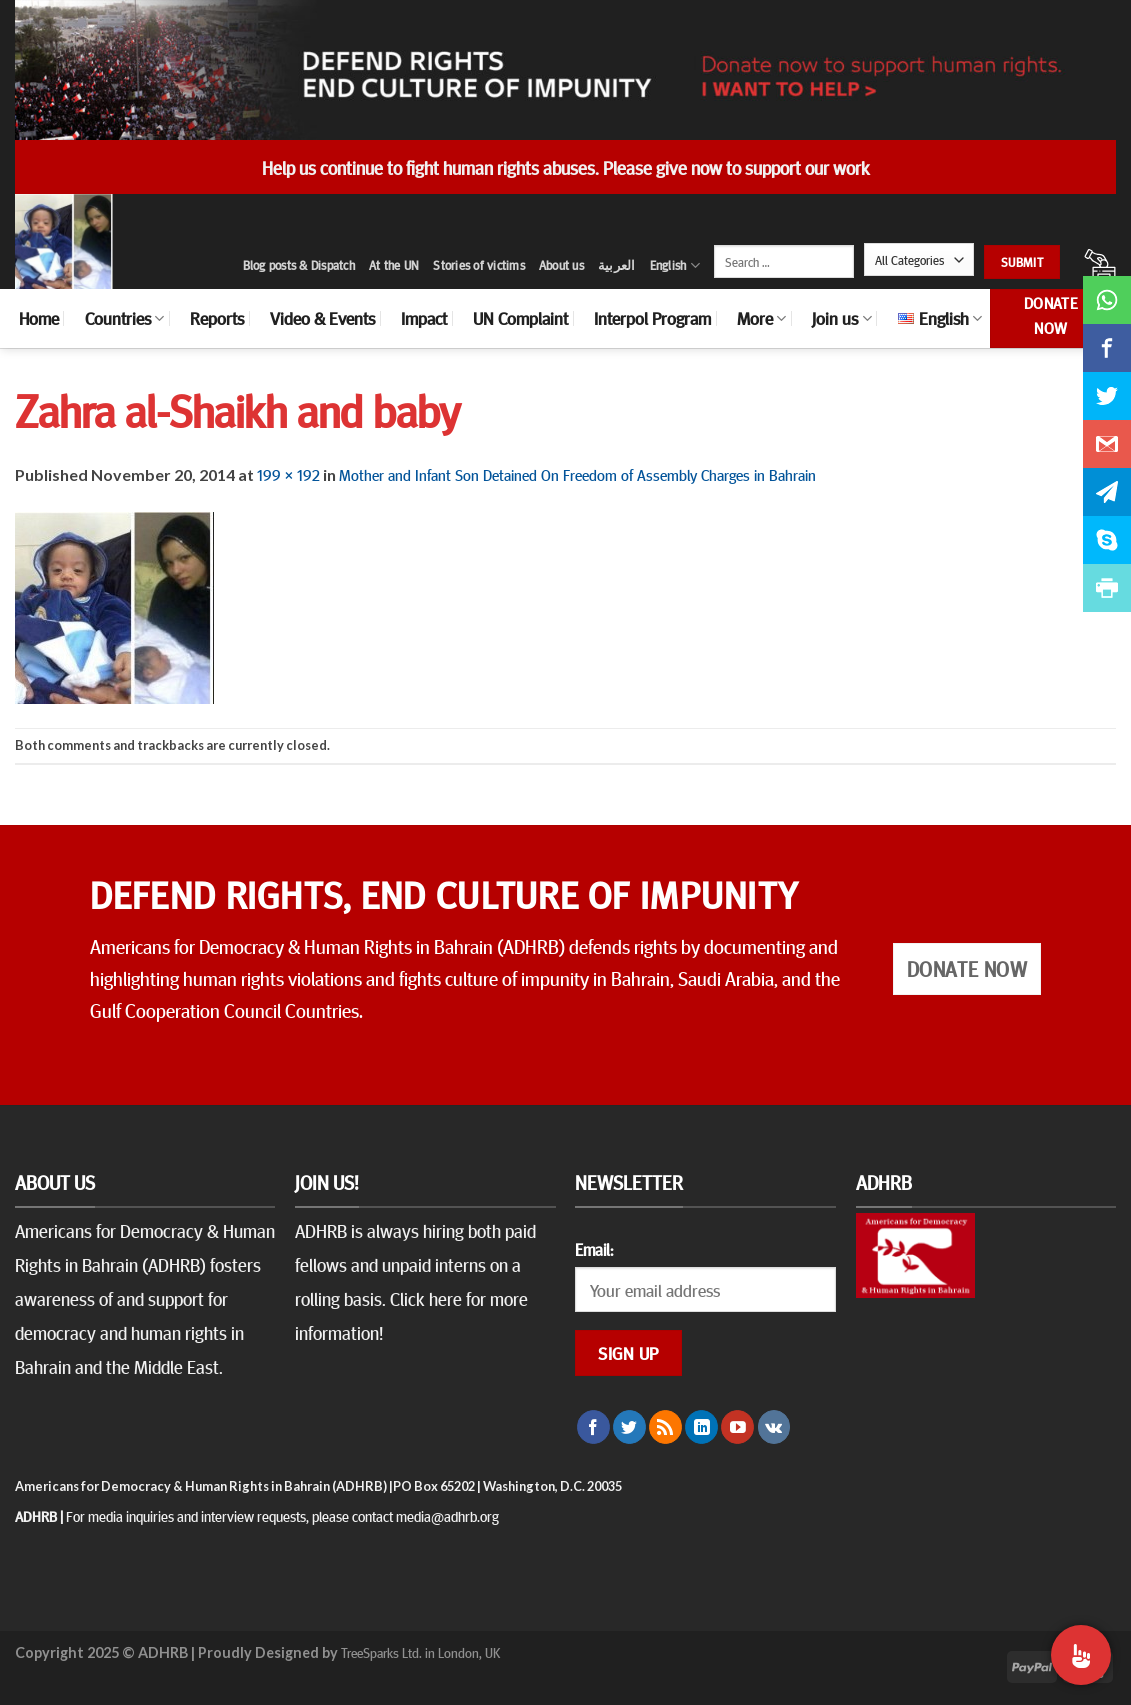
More (761, 318)
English (675, 265)
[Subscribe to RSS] (665, 1427)
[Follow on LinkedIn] (701, 1427)
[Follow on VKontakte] (774, 1427)
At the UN (394, 265)
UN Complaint (520, 318)
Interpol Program (652, 318)
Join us (841, 318)
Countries (124, 318)
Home (39, 318)
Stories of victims (479, 265)
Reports (217, 318)
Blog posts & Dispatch (299, 265)
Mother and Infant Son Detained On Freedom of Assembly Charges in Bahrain (577, 474)
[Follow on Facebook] (593, 1427)
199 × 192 (288, 474)
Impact (424, 318)
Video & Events (322, 318)
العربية (617, 265)
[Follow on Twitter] (629, 1427)
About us (561, 265)
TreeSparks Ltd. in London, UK (420, 1652)
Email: (594, 1249)
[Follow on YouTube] (737, 1427)
